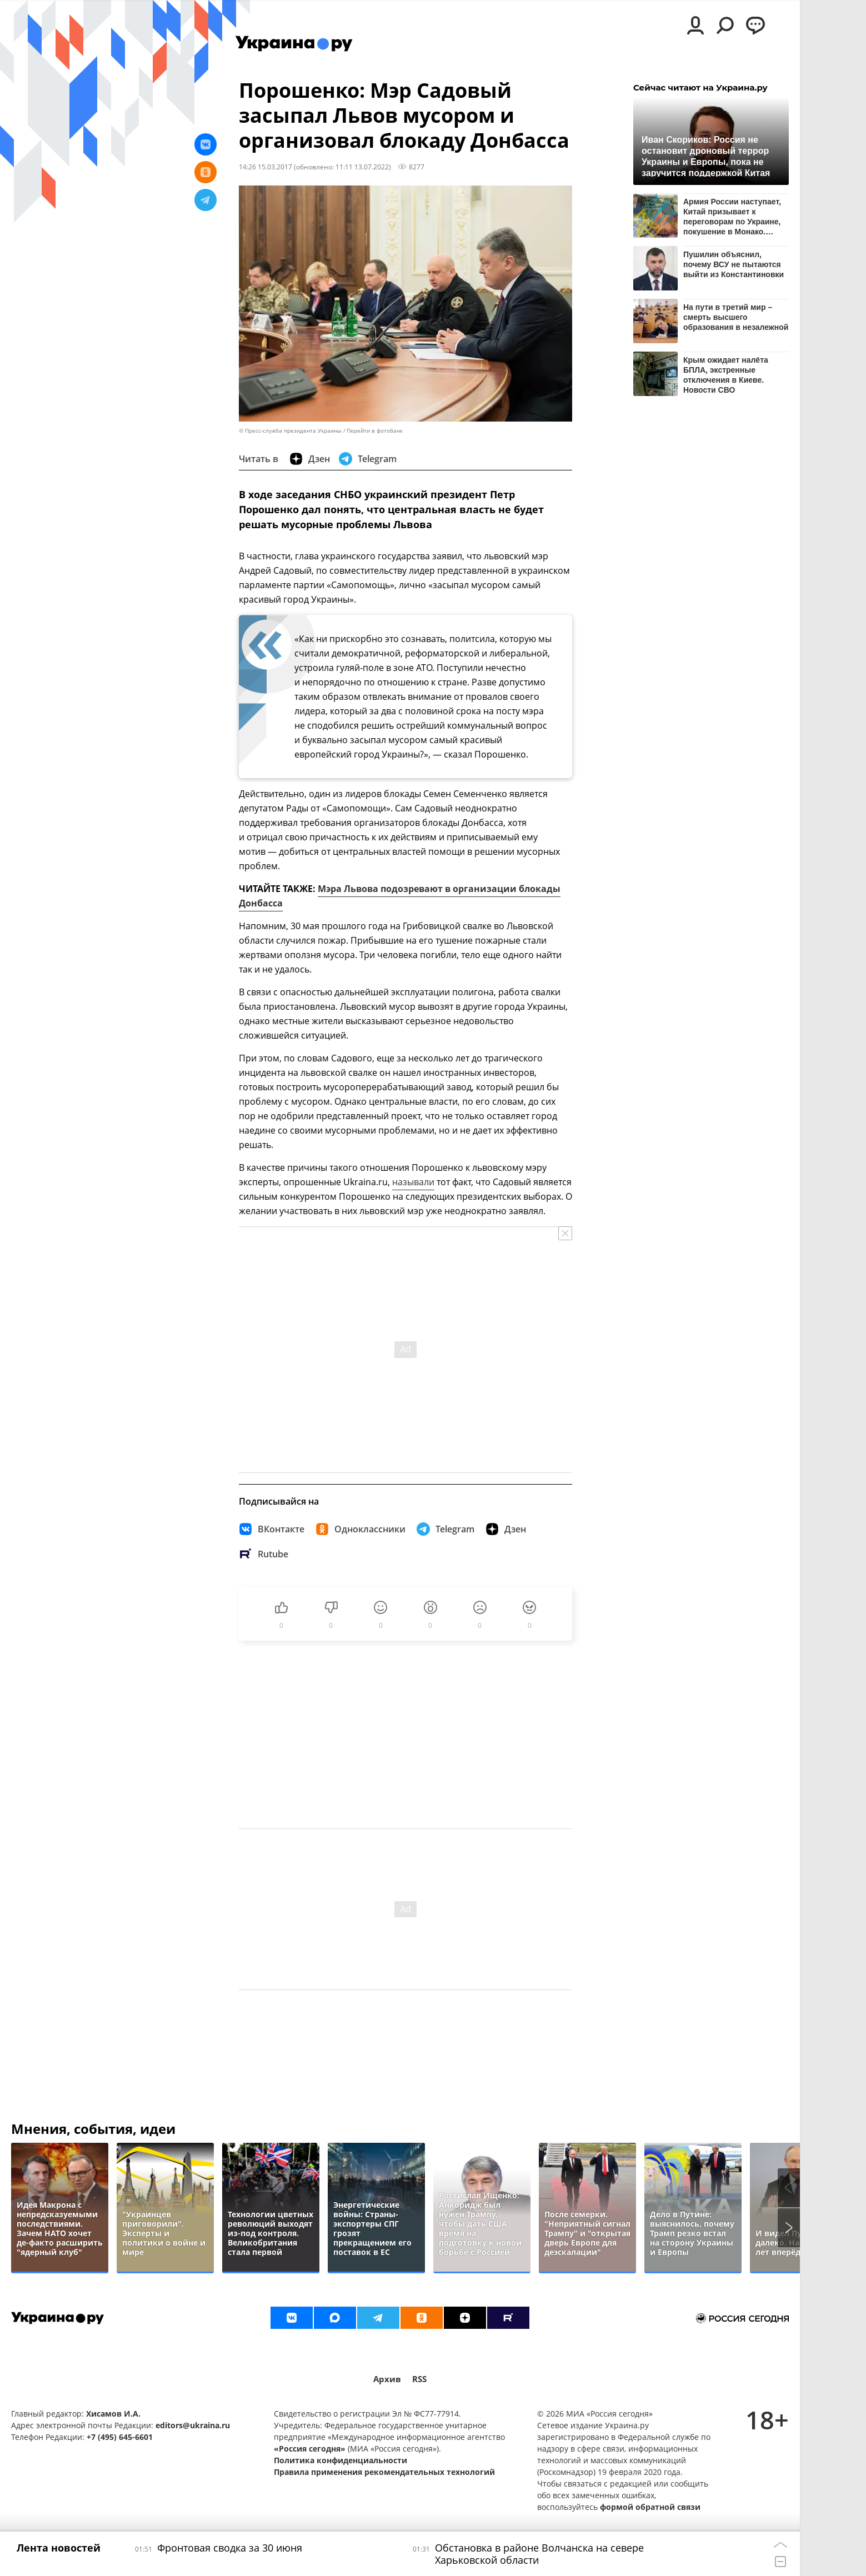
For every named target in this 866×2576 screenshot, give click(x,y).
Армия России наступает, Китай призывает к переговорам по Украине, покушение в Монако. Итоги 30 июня (732, 216)
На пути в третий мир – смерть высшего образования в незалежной (735, 317)
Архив (387, 2379)
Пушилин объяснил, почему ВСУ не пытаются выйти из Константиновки (733, 264)
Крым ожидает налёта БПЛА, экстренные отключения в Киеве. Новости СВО (725, 374)
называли (413, 1182)
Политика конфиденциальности (340, 2460)
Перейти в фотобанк (375, 430)
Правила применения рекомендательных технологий (384, 2472)
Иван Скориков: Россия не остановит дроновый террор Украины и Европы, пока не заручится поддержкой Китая (706, 156)
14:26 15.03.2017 (265, 166)
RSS (419, 2379)
